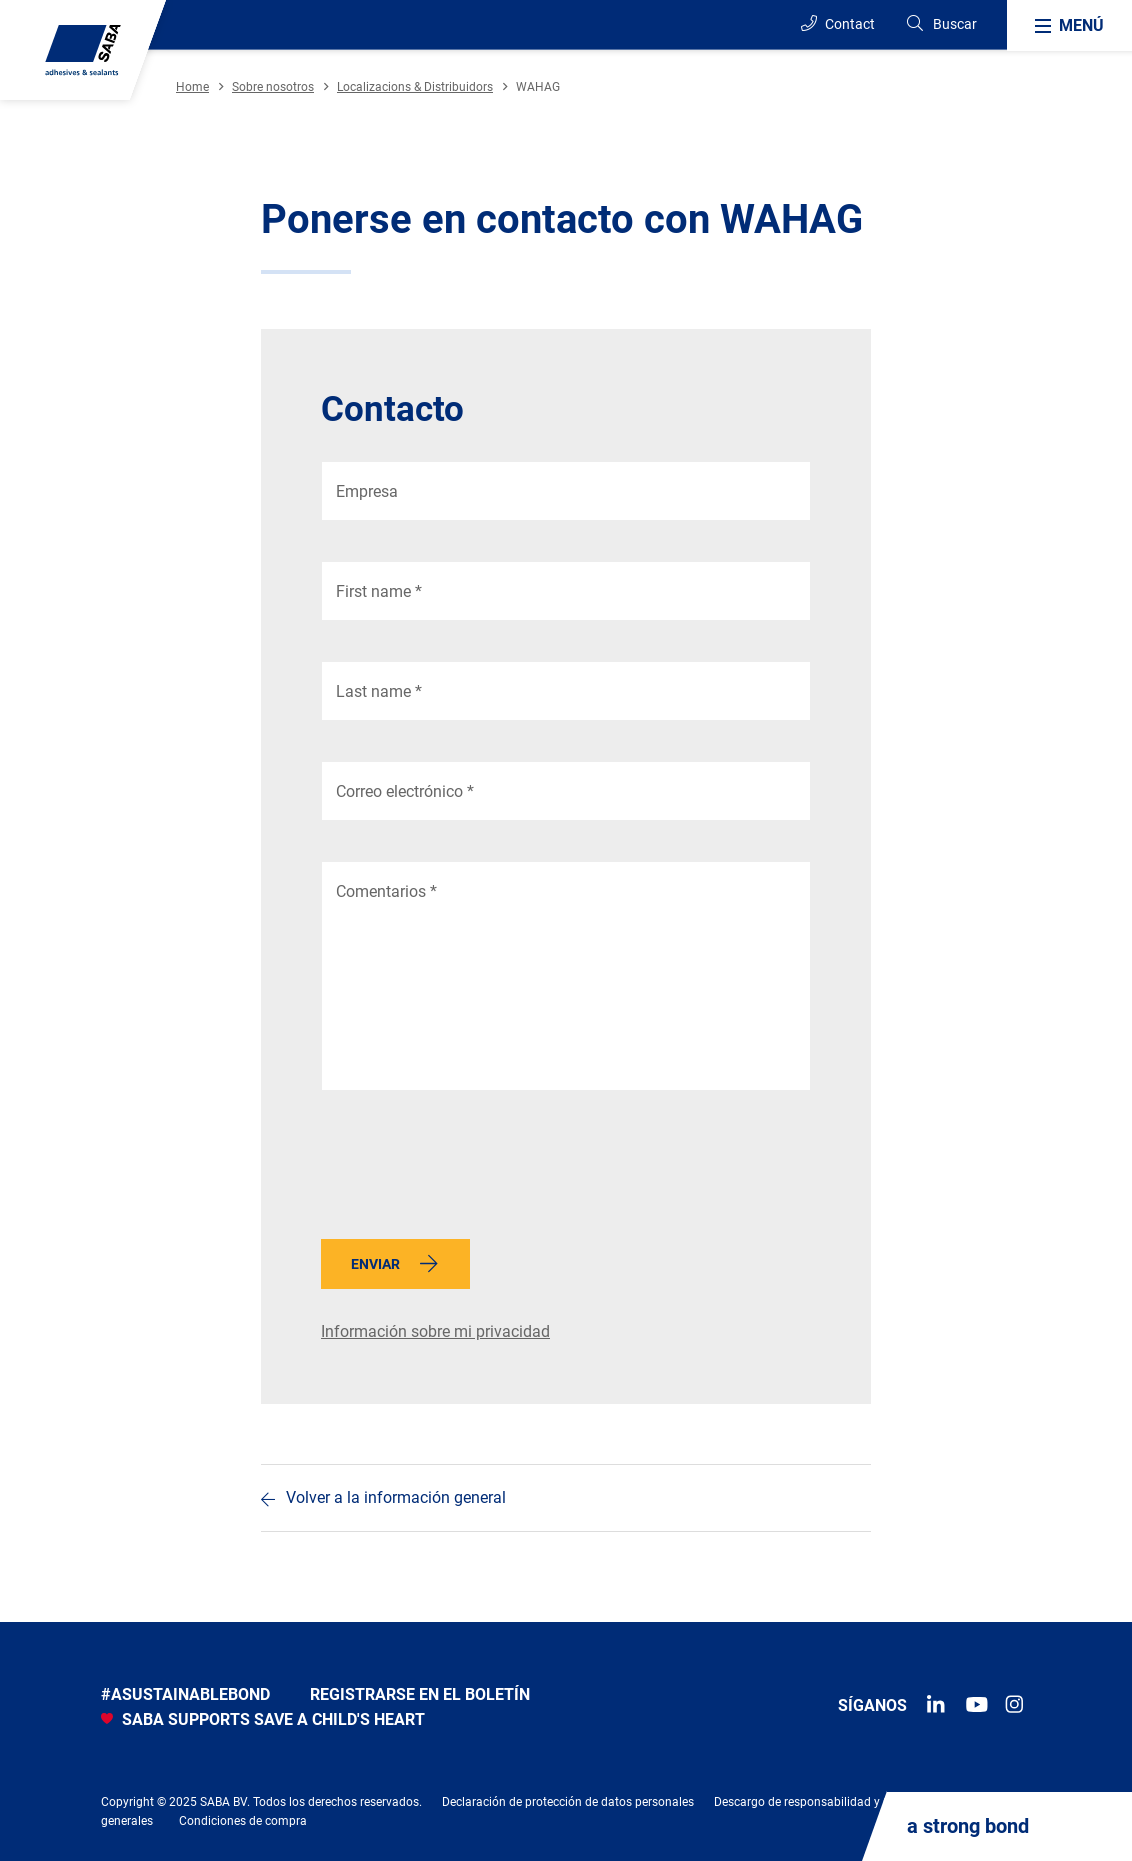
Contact (838, 23)
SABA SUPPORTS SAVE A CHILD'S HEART (263, 1719)
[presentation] (473, 1170)
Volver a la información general (396, 1497)
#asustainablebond (185, 1694)
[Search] (941, 24)
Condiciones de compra (243, 1821)
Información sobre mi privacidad (435, 1331)
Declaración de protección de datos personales (568, 1802)
